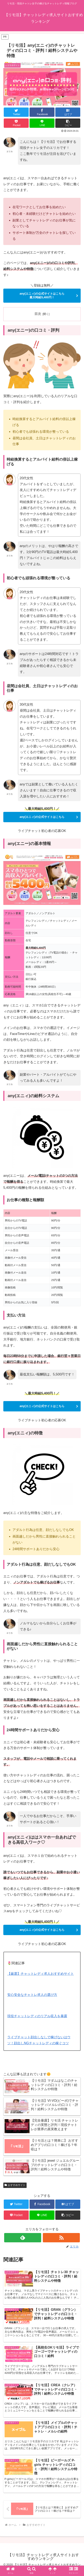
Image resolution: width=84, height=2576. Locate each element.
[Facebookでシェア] (42, 112)
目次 (38, 313)
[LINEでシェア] (42, 123)
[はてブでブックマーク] (67, 112)
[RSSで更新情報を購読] (61, 2237)
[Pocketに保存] (16, 123)
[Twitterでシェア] (16, 112)
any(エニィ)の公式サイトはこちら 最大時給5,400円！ (42, 295)
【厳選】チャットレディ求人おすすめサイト (40, 1973)
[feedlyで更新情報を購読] (22, 2237)
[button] (67, 123)
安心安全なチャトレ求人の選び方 (32, 1995)
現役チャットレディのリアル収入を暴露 (37, 2016)
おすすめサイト (15, 2185)
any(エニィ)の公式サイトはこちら (42, 816)
